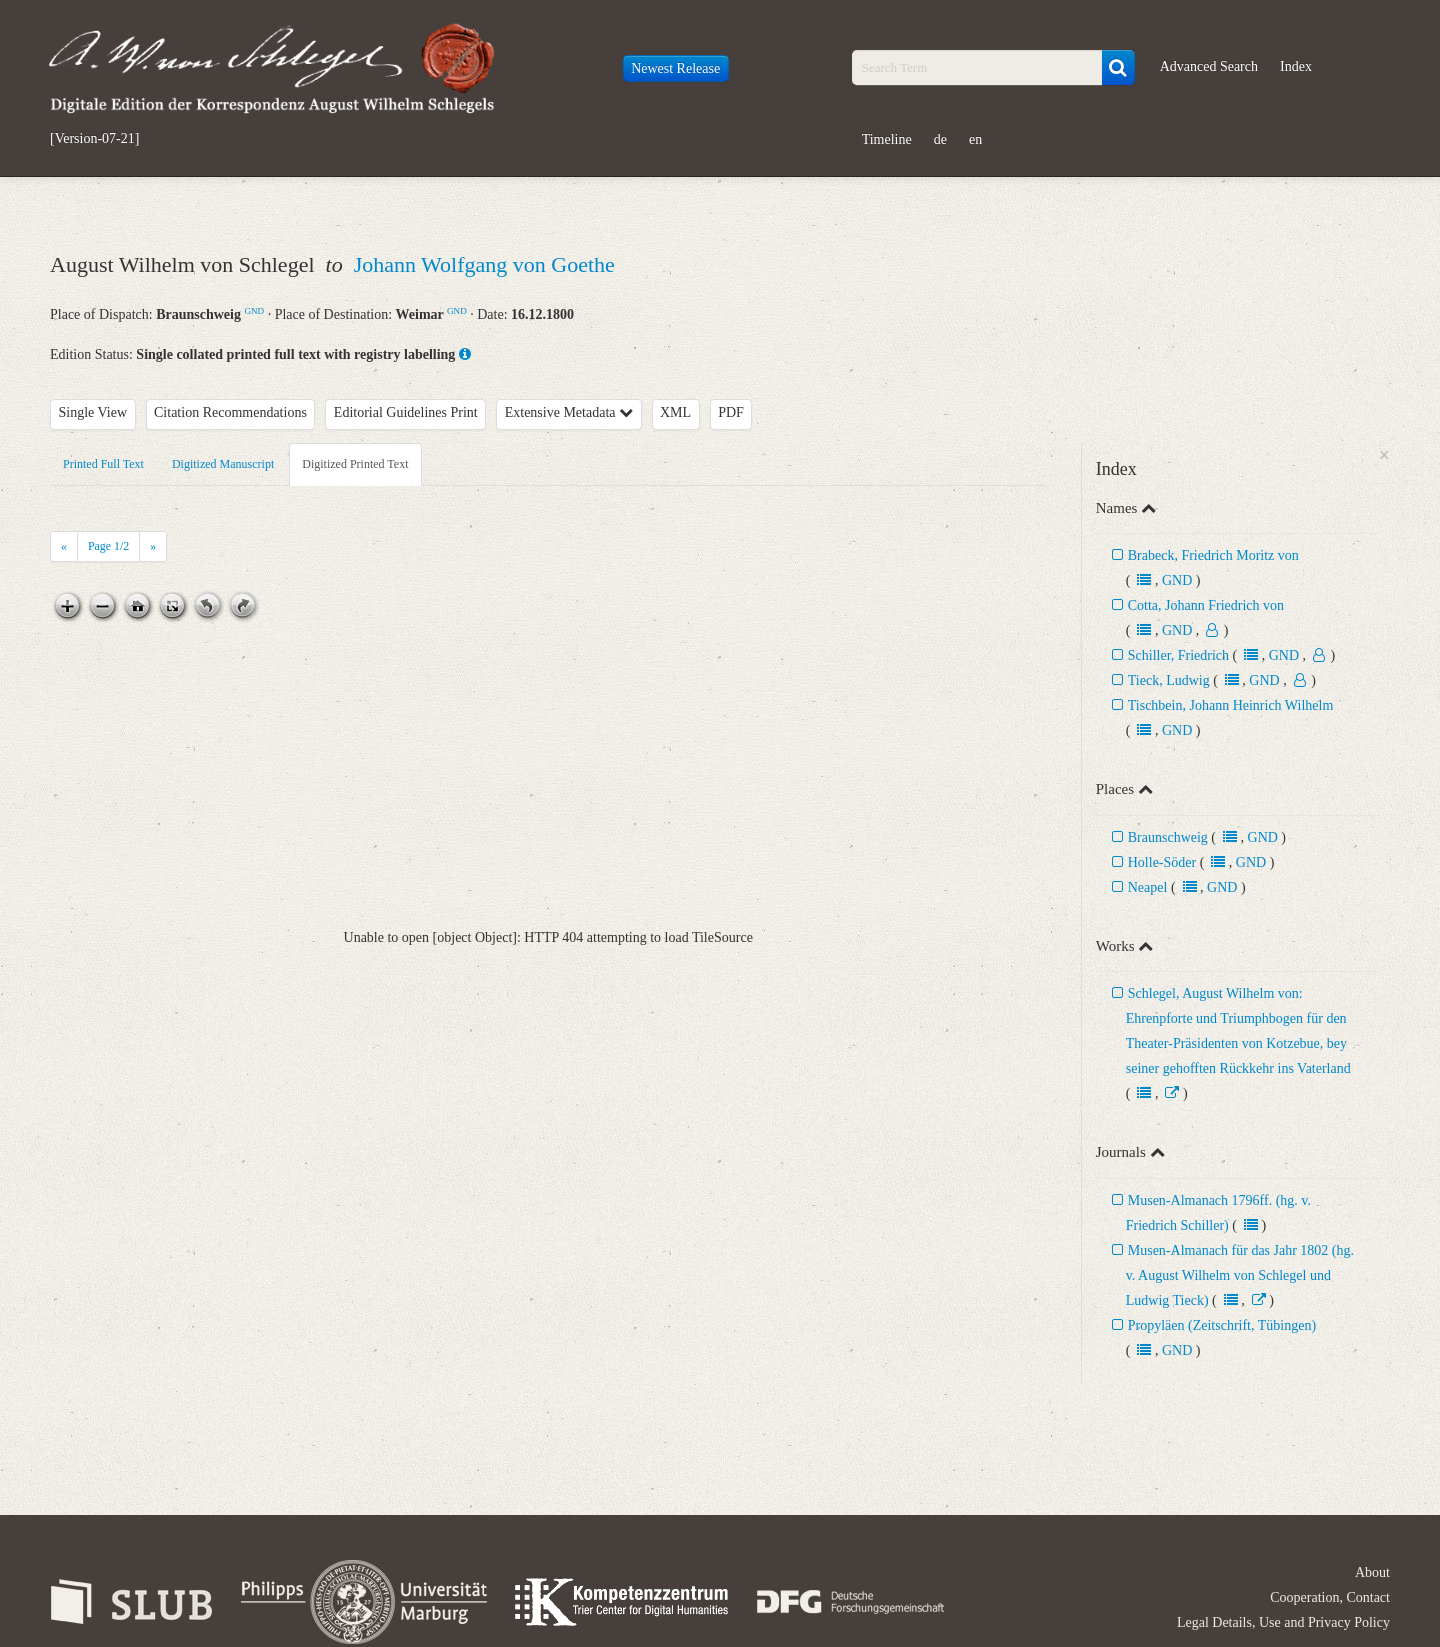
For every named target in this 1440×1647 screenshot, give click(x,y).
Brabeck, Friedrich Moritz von (1213, 555)
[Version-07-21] (94, 139)
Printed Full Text (103, 464)
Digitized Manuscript (223, 464)
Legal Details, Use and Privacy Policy (1283, 1622)
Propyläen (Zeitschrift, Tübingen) (1222, 1325)
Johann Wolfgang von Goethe (484, 264)
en (975, 139)
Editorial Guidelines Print (406, 412)
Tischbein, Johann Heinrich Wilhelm (1231, 705)
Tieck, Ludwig (1169, 680)
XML (675, 412)
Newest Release (675, 68)
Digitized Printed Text (355, 464)
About (1372, 1572)
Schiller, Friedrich (1178, 655)
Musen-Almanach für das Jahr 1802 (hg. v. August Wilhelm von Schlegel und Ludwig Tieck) (1240, 1275)
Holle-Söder (1162, 862)
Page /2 (108, 546)
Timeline (887, 139)
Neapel (1148, 887)
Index (1296, 66)
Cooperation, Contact (1330, 1597)
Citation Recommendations (230, 412)
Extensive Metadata (569, 412)
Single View (93, 412)
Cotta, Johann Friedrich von (1206, 605)
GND (254, 311)
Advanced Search (1209, 66)
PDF (731, 412)
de (940, 139)
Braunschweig (1168, 837)
